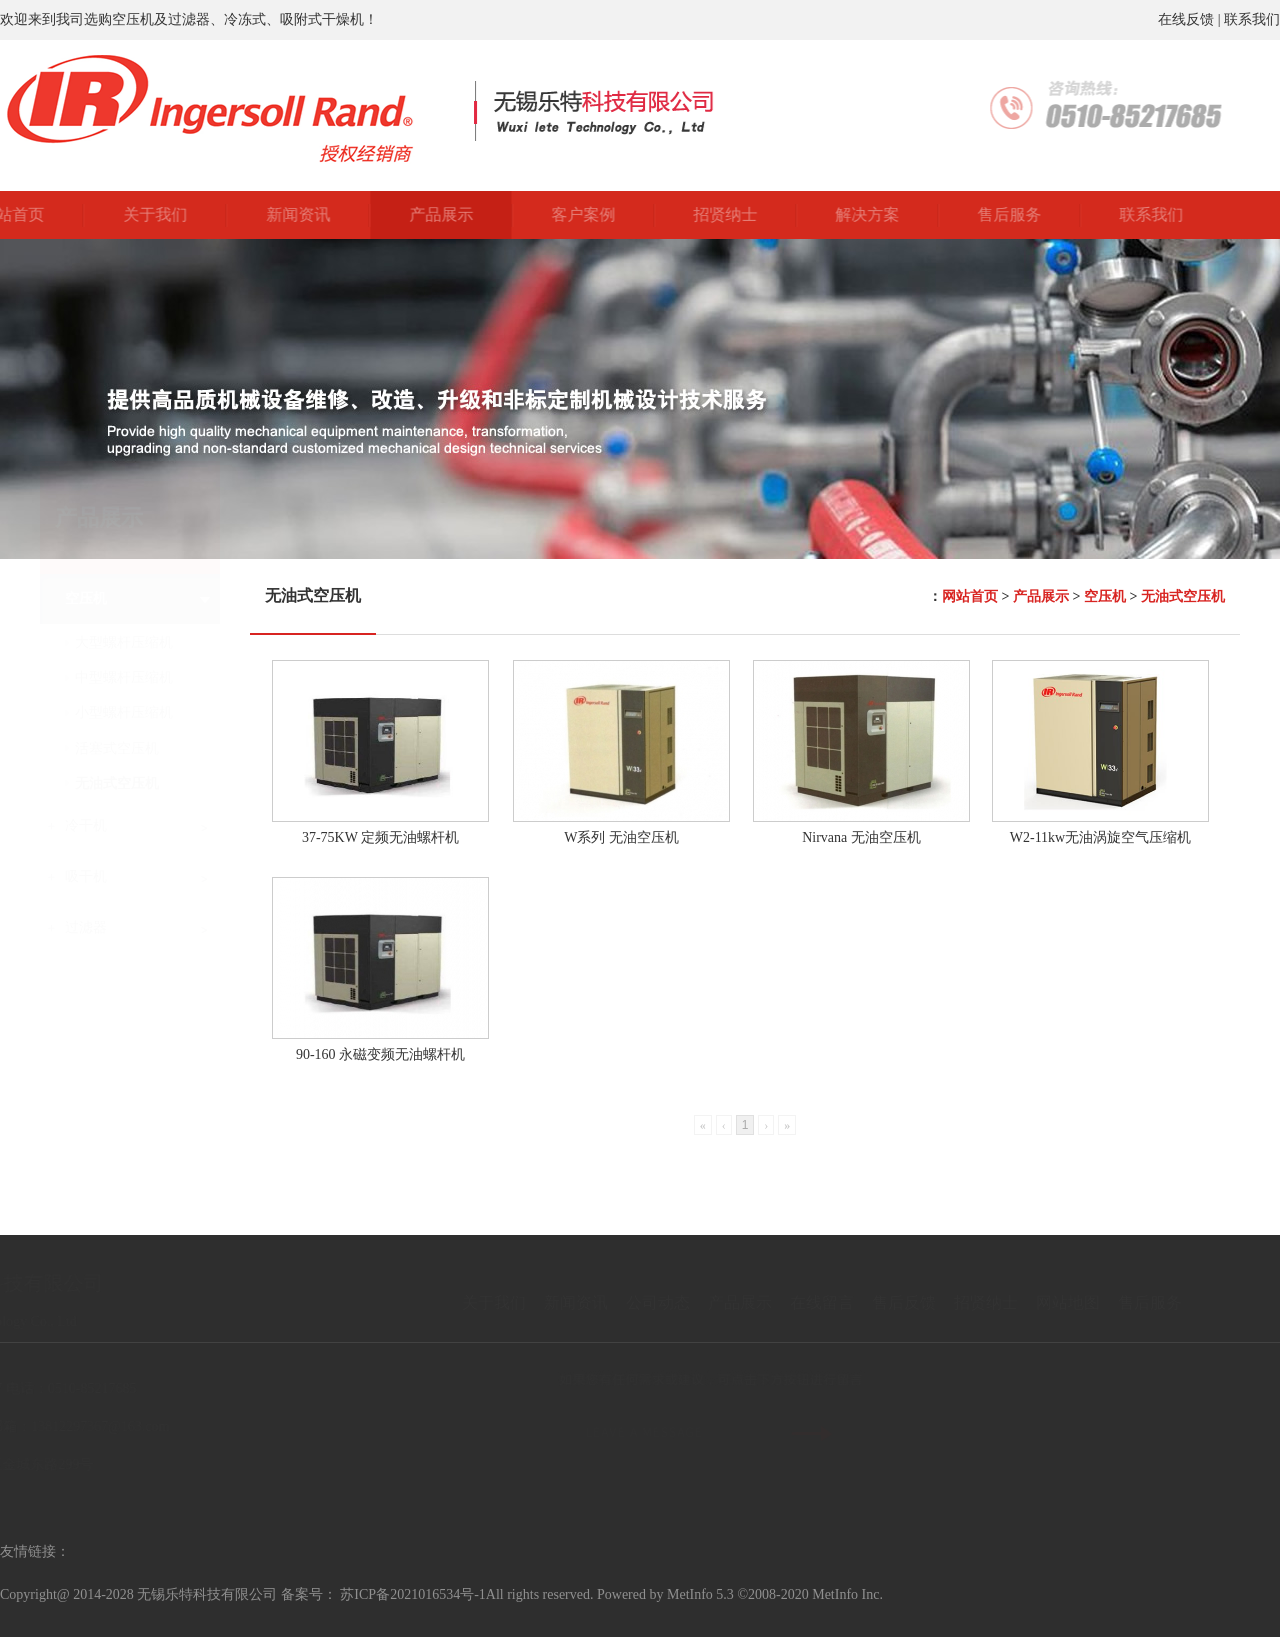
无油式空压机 (1183, 596)
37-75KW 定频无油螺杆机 (380, 837)
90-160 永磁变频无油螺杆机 (380, 1054)
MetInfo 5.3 (700, 1594)
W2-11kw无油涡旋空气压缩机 (1100, 837)
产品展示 (1041, 596)
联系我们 (1252, 19)
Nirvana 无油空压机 (861, 837)
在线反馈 (1186, 19)
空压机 (1105, 596)
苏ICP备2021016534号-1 (412, 1594)
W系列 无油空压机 (621, 837)
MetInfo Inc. (847, 1594)
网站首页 (970, 596)
